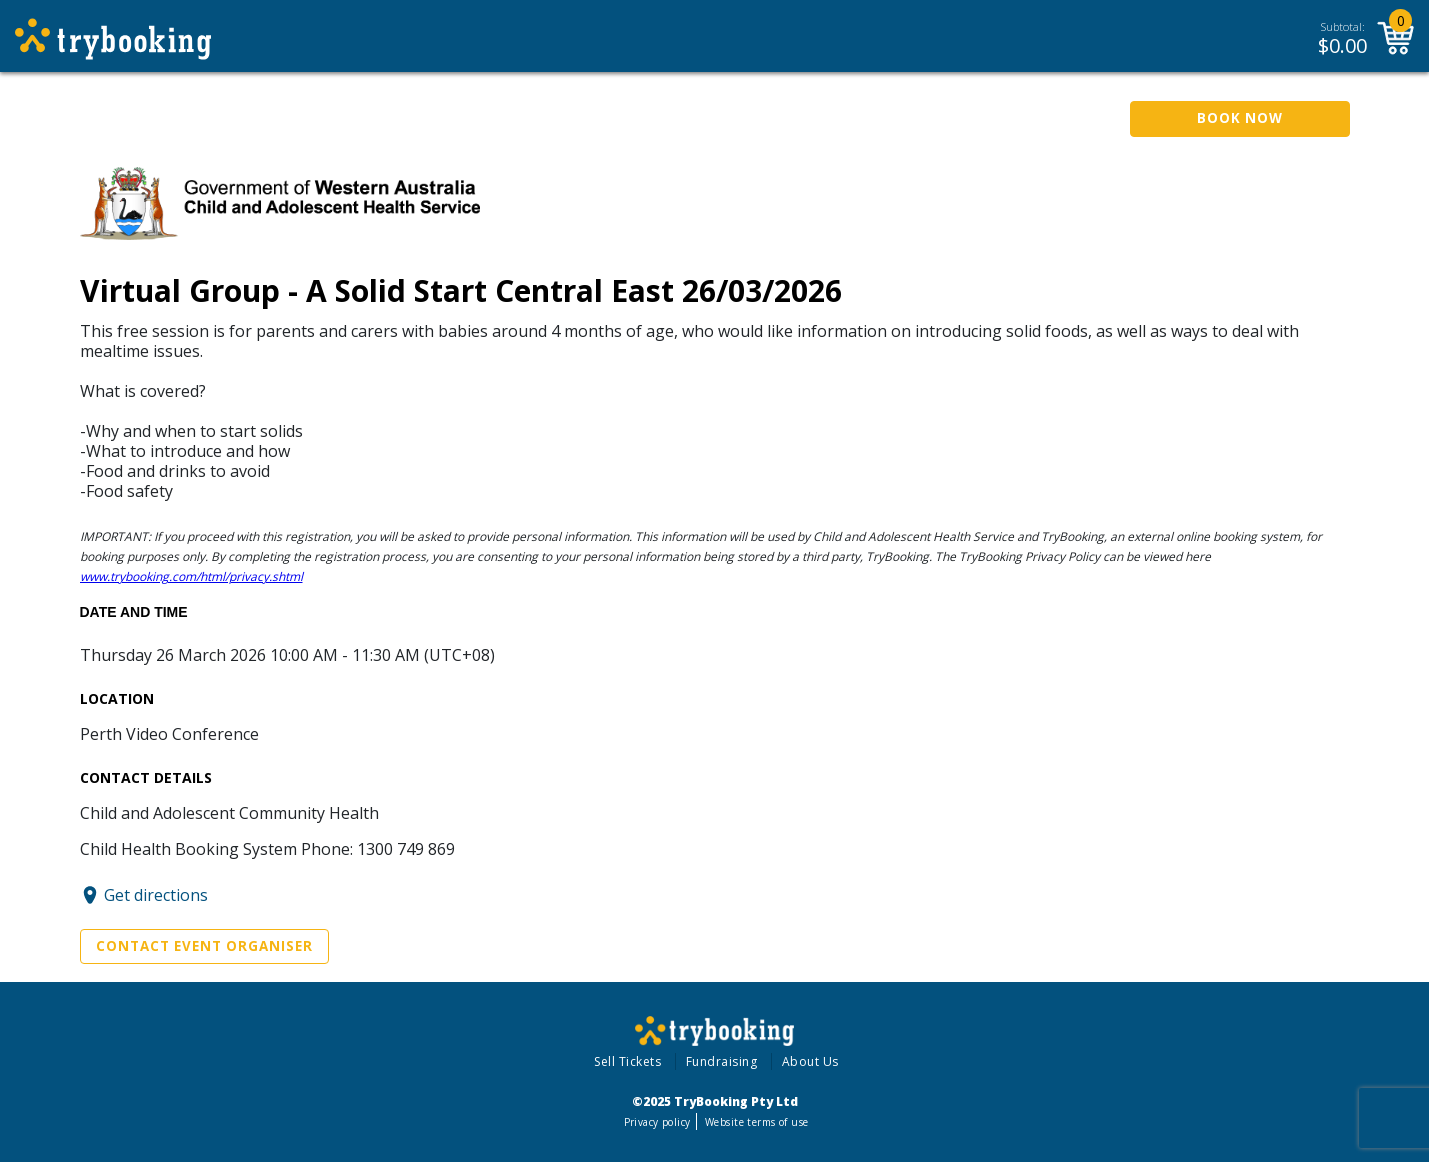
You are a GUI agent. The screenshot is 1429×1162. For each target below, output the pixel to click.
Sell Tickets (627, 1061)
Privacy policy (657, 1122)
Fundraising (722, 1061)
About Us (810, 1061)
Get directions (156, 895)
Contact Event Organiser (204, 946)
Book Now (1240, 118)
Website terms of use (756, 1122)
